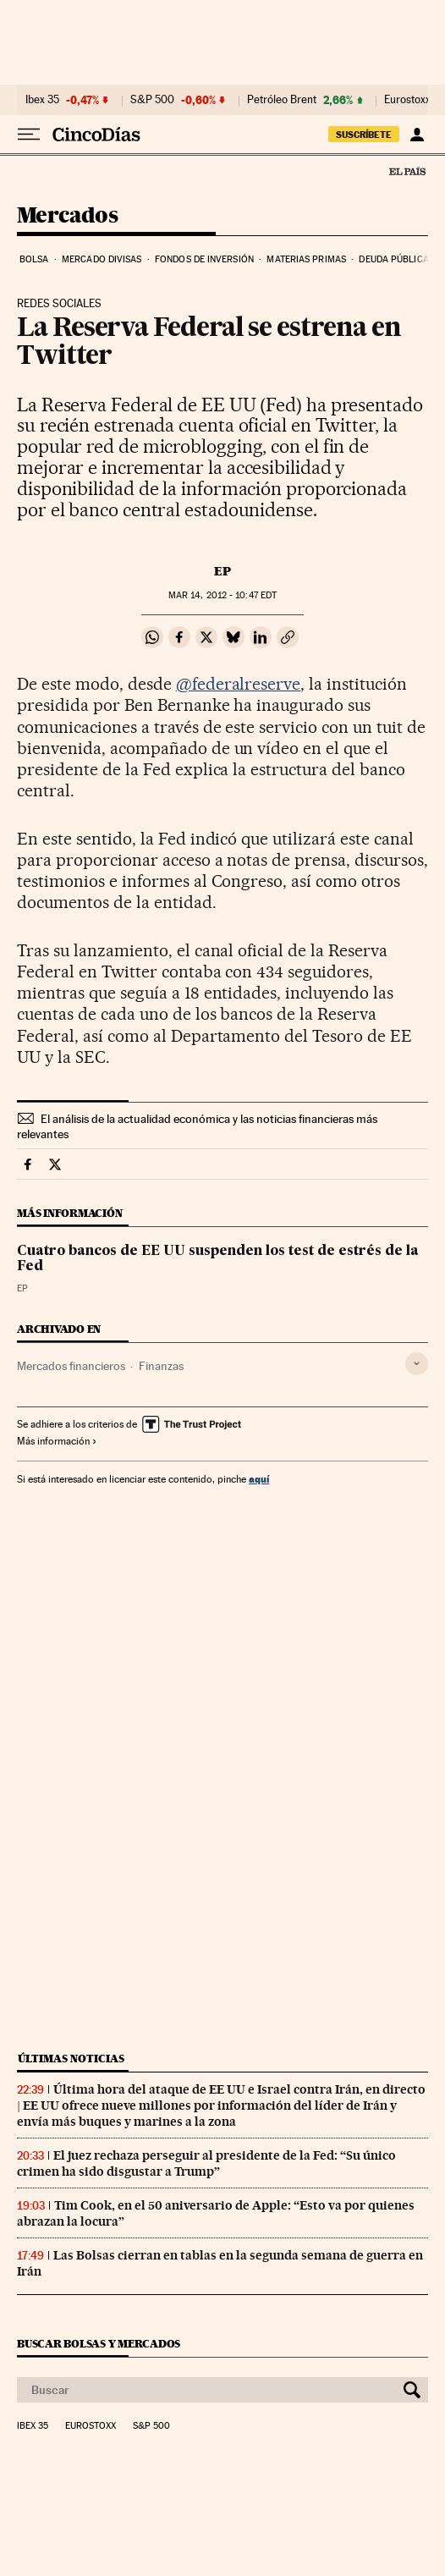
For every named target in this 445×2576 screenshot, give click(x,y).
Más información (57, 1441)
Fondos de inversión (204, 259)
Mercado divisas (102, 259)
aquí (259, 1478)
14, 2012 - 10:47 (222, 595)
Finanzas (161, 1366)
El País (407, 171)
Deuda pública (393, 259)
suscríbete (364, 134)
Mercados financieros (71, 1366)
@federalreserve (238, 684)
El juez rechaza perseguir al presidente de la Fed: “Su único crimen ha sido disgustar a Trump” (206, 2163)
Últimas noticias (71, 2058)
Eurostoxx (90, 2426)
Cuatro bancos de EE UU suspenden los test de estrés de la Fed (218, 1259)
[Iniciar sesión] (416, 134)
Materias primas (306, 259)
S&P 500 (152, 100)
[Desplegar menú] (29, 134)
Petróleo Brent (281, 100)
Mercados (67, 216)
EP (222, 571)
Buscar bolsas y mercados (98, 2343)
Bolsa (34, 259)
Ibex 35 (42, 100)
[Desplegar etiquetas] (416, 1363)
